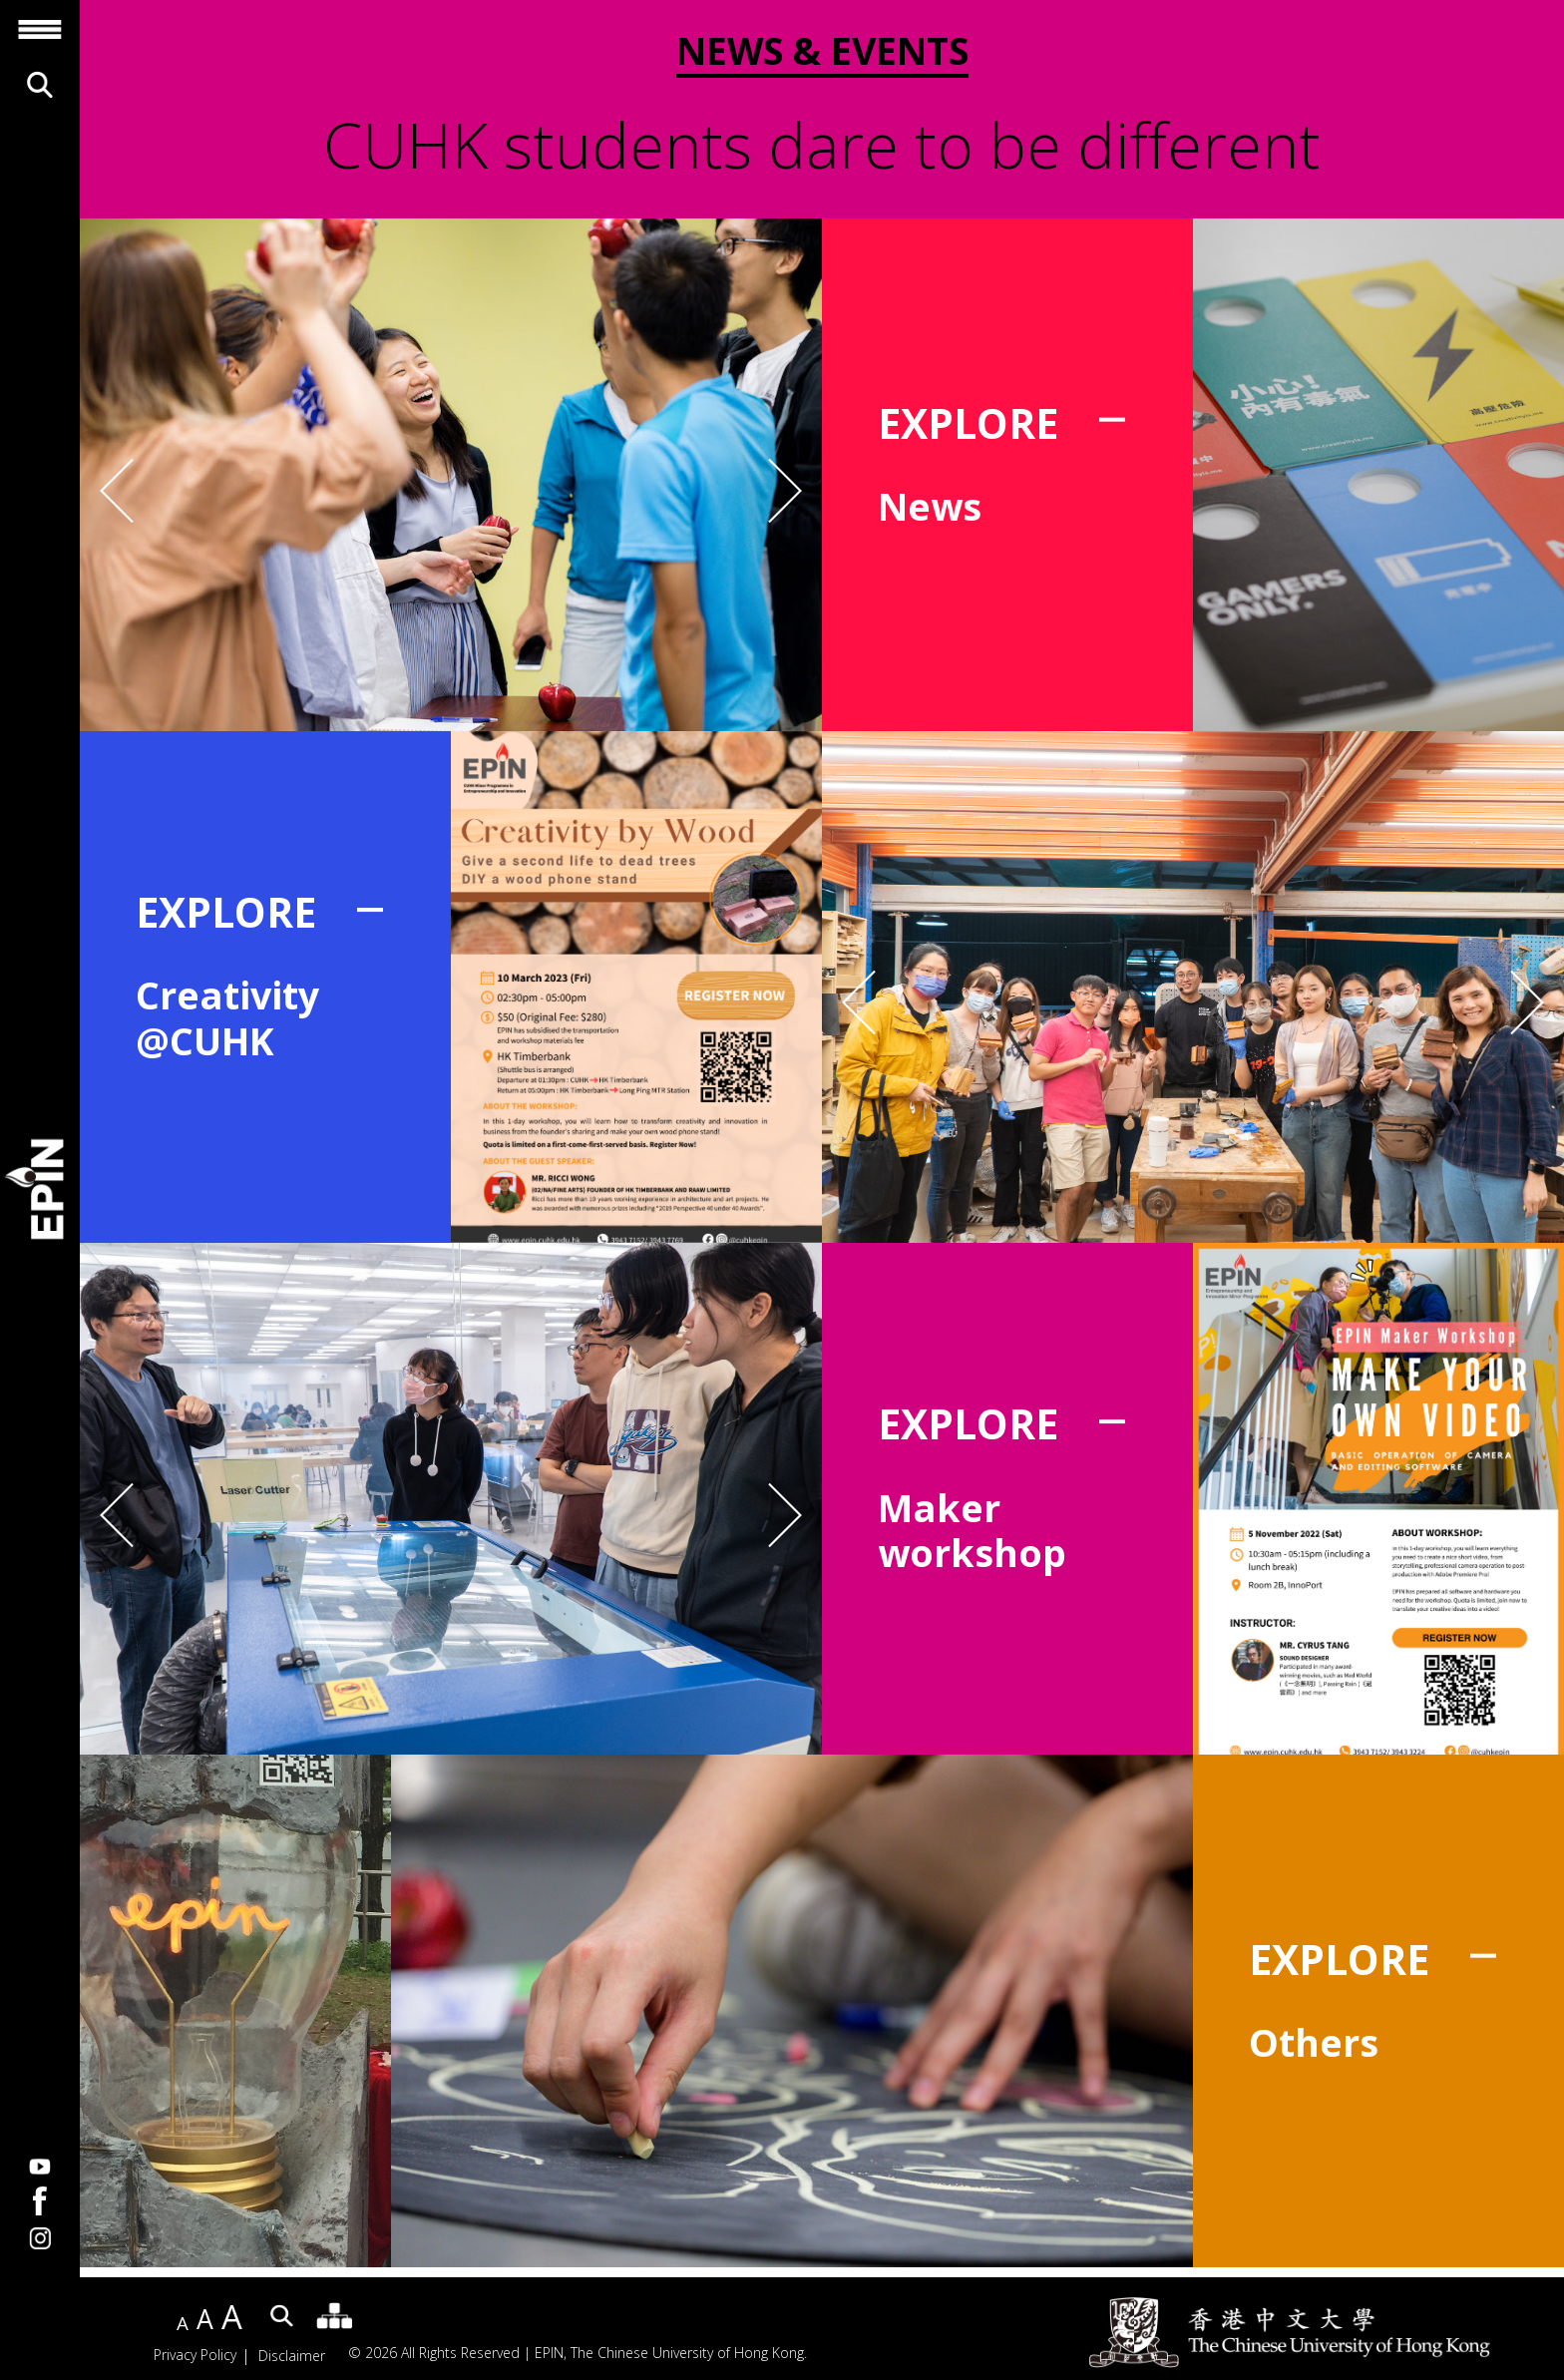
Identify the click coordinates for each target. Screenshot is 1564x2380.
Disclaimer (291, 2356)
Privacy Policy (195, 2356)
